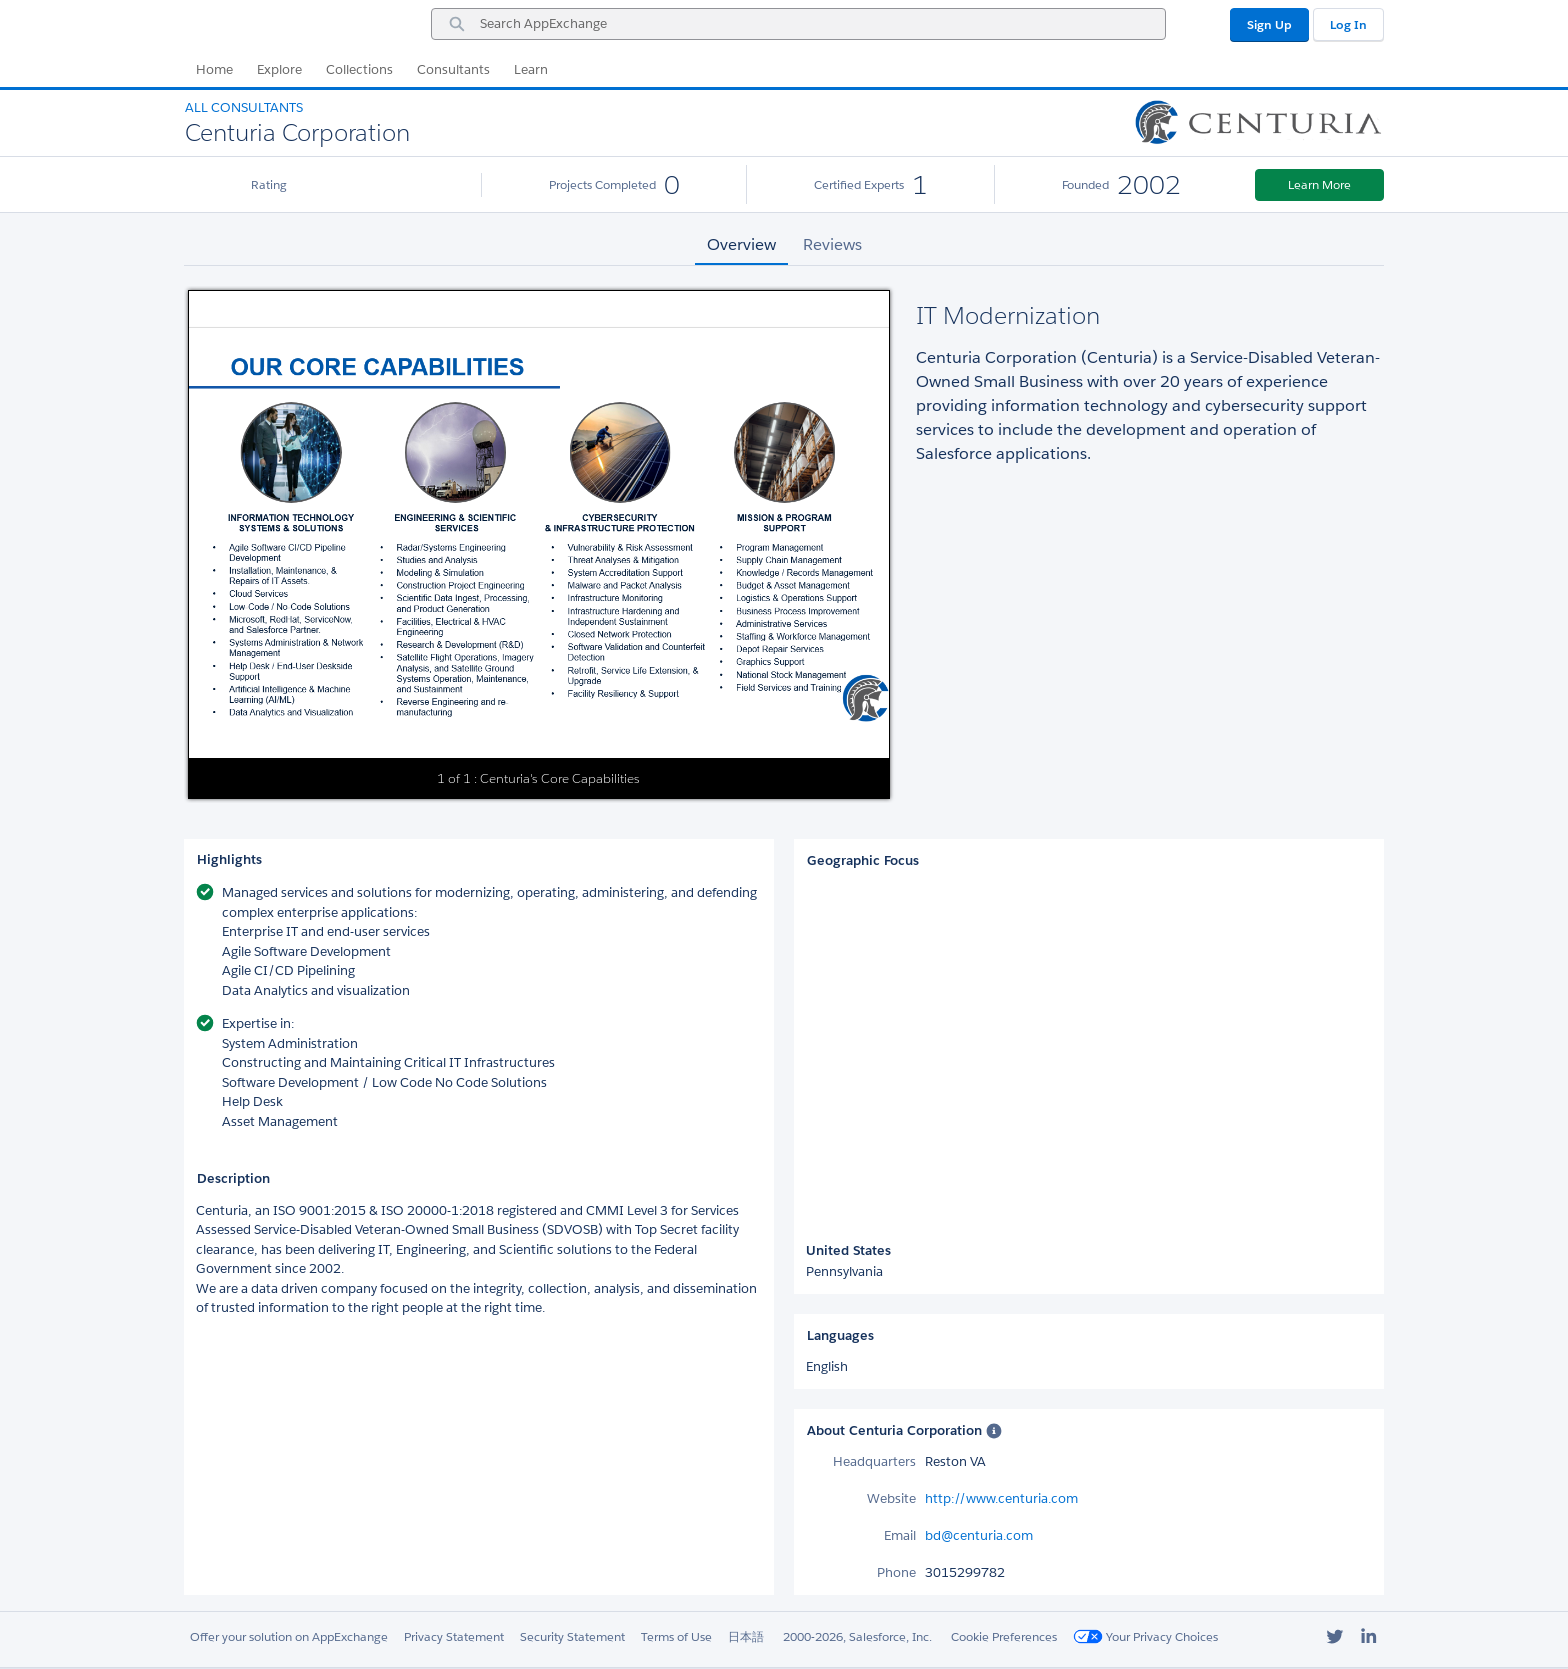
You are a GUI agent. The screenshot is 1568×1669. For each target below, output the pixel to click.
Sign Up (1269, 24)
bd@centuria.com (979, 1535)
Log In (1348, 24)
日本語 (746, 1636)
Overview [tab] (741, 244)
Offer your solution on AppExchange (289, 1636)
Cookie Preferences (1004, 1636)
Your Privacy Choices (1145, 1636)
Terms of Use (676, 1636)
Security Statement (572, 1636)
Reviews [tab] (832, 244)
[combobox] (798, 24)
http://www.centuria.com (1001, 1498)
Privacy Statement (454, 1636)
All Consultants (244, 107)
